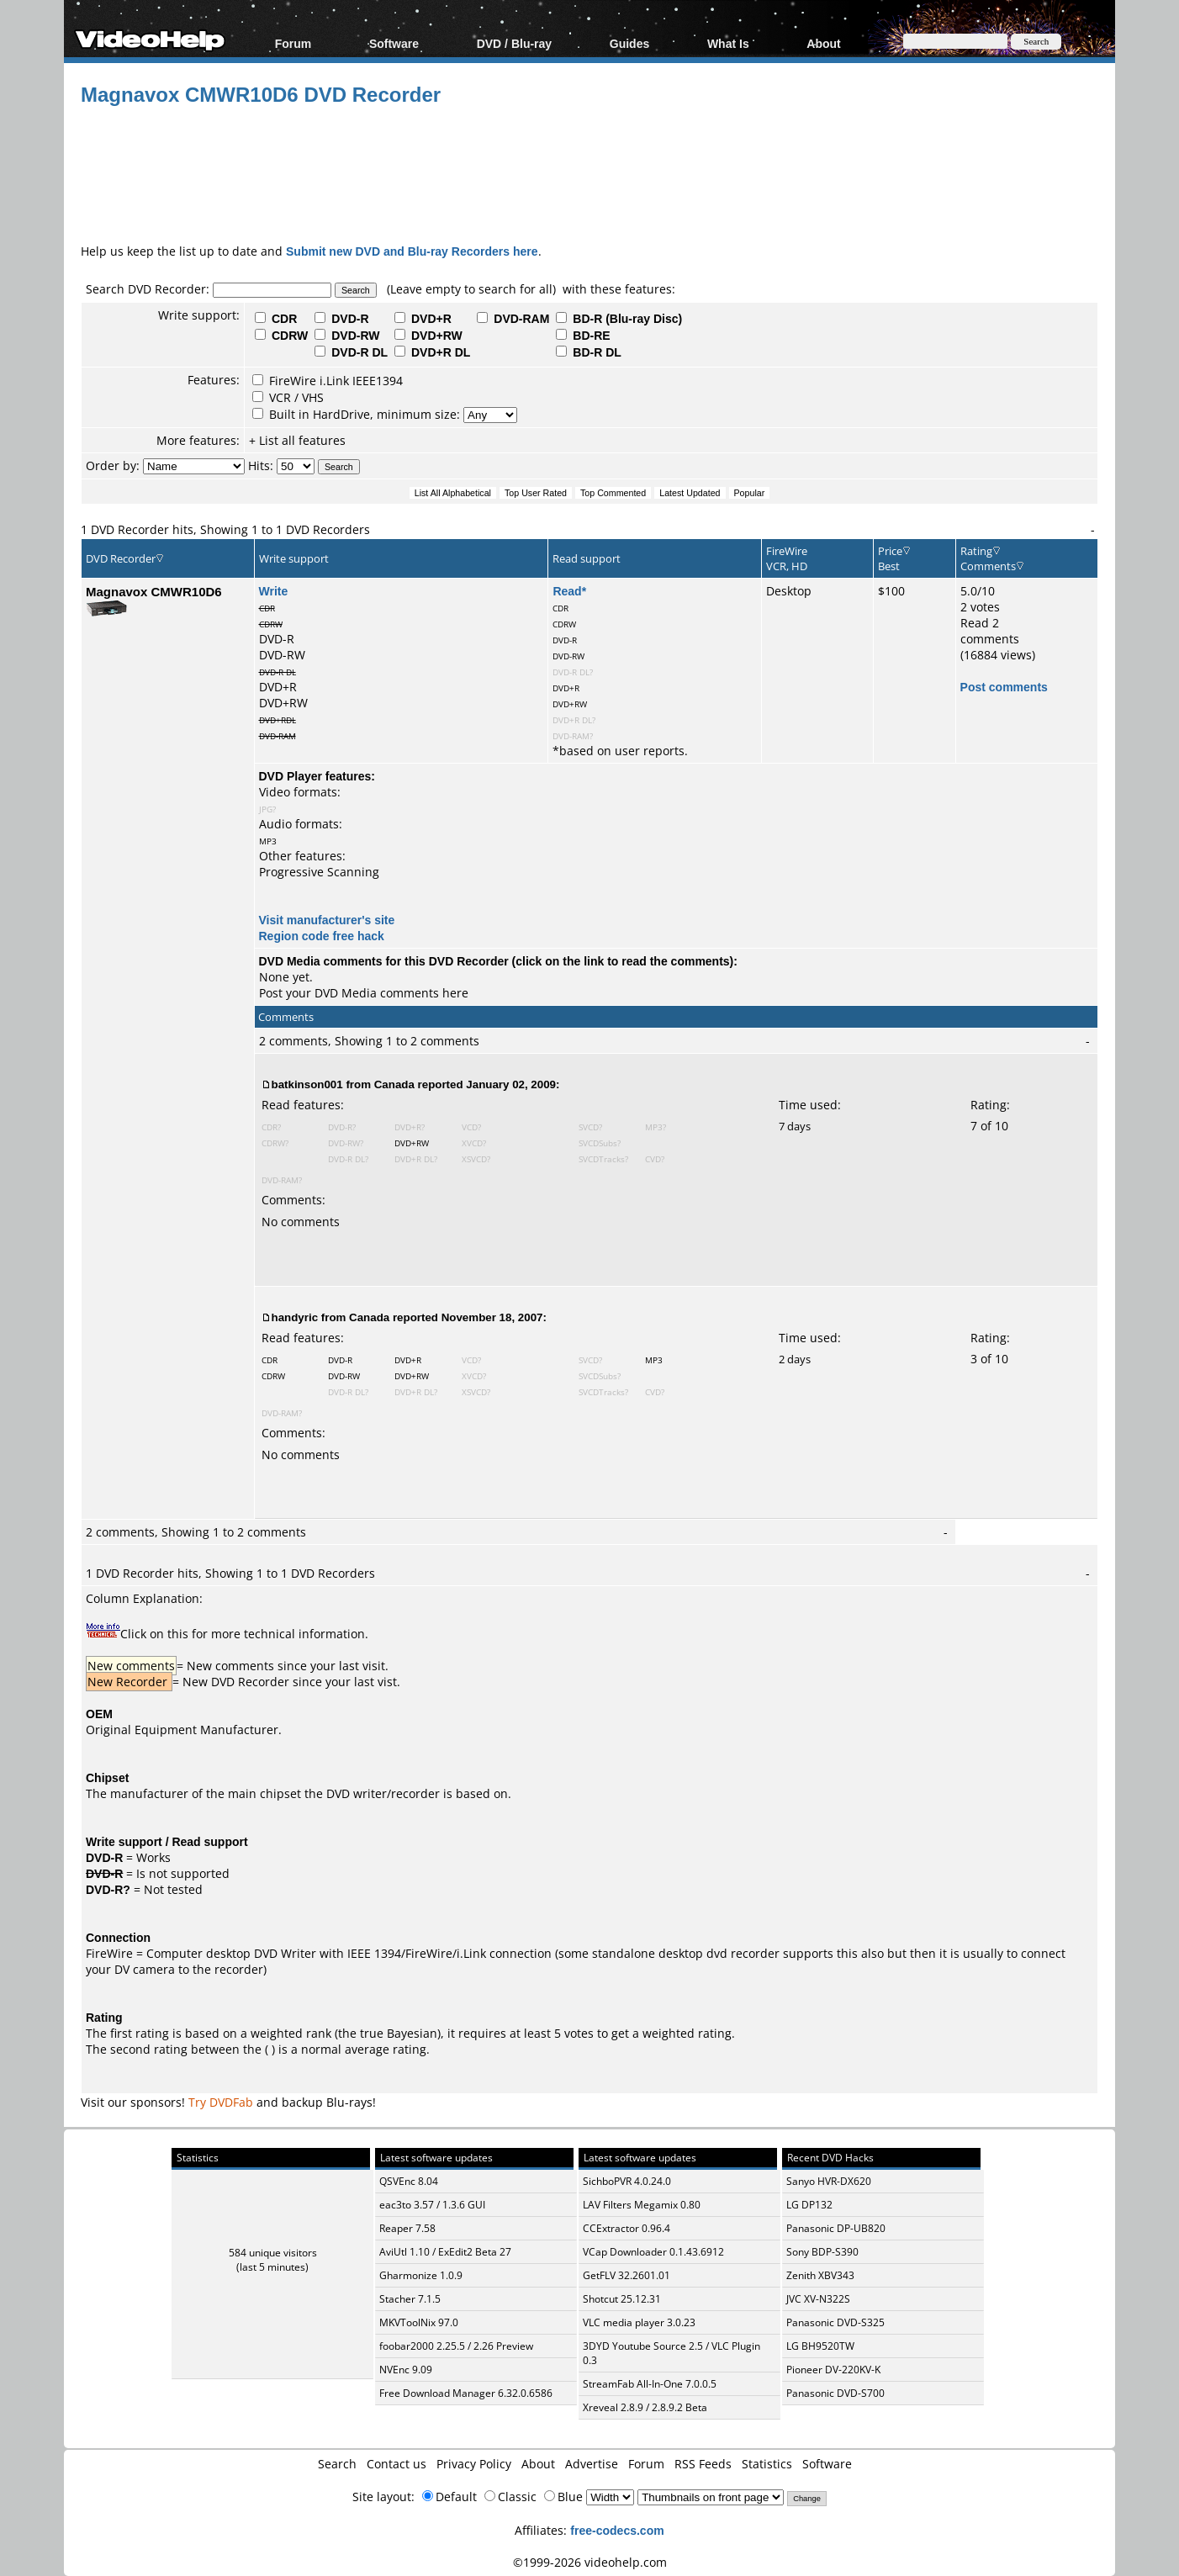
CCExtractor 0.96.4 (626, 2228)
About (823, 43)
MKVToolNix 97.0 (418, 2322)
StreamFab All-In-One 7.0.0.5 (649, 2384)
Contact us (396, 2464)
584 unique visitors (273, 2252)
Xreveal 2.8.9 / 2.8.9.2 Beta (645, 2407)
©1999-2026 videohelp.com (590, 2562)
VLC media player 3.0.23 (639, 2322)
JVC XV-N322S (818, 2299)
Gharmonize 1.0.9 (421, 2275)
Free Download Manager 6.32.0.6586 (465, 2393)
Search (337, 2464)
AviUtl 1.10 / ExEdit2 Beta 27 (445, 2252)
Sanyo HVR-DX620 (828, 2181)
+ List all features (297, 440)
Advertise (591, 2464)
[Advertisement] (589, 171)
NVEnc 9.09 (405, 2369)
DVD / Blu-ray (514, 43)
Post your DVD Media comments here (363, 993)
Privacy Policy (473, 2464)
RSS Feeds (703, 2464)
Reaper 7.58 (407, 2228)
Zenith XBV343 (820, 2275)
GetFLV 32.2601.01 (626, 2275)
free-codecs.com (617, 2530)
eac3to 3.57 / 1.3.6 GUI (432, 2205)
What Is (728, 43)
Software (394, 43)
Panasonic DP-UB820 (836, 2228)
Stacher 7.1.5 (410, 2299)
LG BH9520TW (820, 2346)
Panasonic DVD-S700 (835, 2393)
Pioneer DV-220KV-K (833, 2369)
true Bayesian (398, 2033)
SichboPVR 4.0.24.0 (627, 2181)
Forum (293, 43)
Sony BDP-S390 (822, 2252)
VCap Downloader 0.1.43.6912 (653, 2252)
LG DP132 (809, 2205)
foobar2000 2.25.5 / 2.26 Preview (456, 2346)
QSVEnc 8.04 (408, 2181)
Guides (629, 43)
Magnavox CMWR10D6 (154, 591)
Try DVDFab (220, 2102)
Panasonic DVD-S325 (835, 2322)
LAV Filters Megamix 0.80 (642, 2205)
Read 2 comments (989, 631)
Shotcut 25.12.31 (622, 2299)
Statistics (767, 2464)
